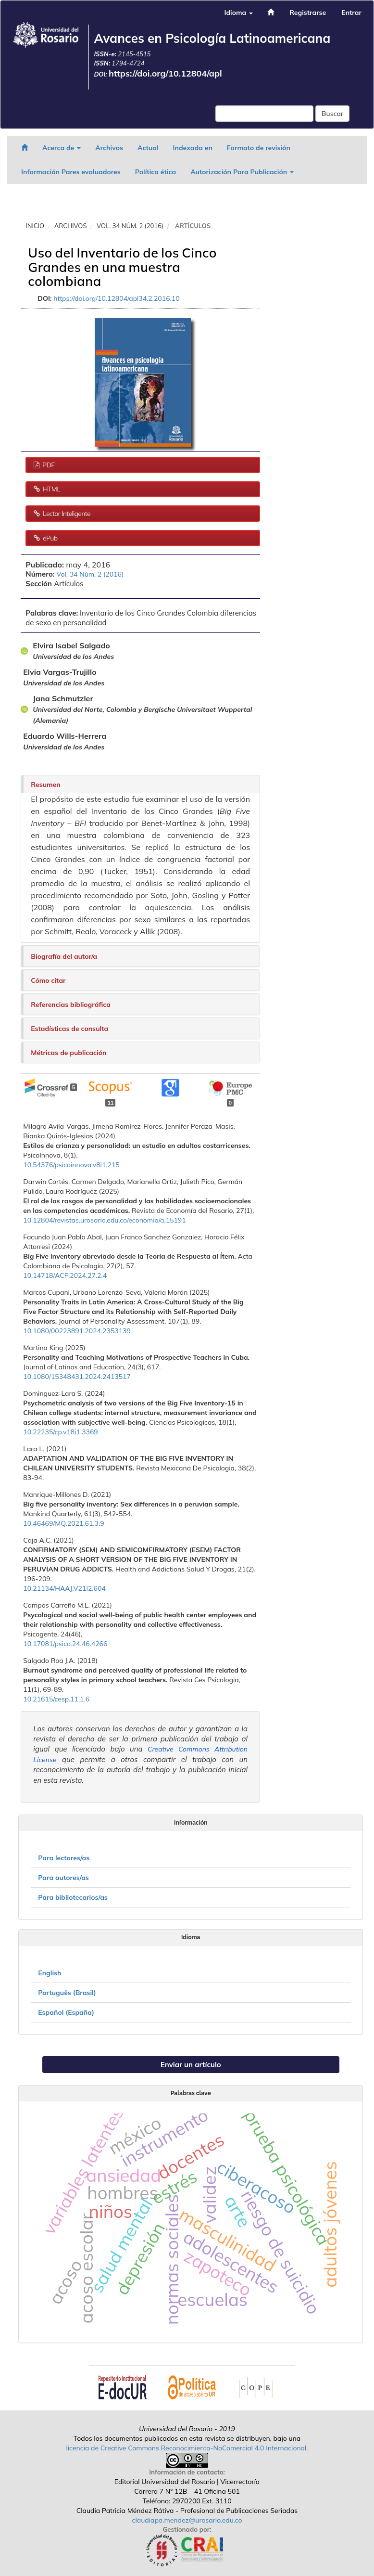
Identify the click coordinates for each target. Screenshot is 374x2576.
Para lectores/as (63, 1858)
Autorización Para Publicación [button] (242, 171)
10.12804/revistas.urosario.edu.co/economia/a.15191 (104, 1220)
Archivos (109, 147)
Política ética (155, 171)
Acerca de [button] (61, 147)
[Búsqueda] (264, 113)
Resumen (45, 784)
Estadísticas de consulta (69, 1028)
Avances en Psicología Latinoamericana (212, 38)
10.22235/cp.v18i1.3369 (60, 1432)
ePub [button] (49, 538)
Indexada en (192, 147)
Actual (148, 147)
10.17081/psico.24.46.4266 (65, 1643)
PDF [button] (47, 465)
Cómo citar (48, 980)
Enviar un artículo (191, 2064)
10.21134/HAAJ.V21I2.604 (64, 1588)
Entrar (351, 12)
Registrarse (307, 12)
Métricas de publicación (68, 1052)
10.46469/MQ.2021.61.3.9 (63, 1523)
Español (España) (66, 2012)
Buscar (332, 113)
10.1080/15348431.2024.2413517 (77, 1376)
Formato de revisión (258, 147)
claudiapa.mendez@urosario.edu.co (187, 2520)
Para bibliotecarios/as (73, 1897)
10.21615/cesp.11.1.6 (56, 1699)
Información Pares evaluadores (71, 171)
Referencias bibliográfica (71, 1004)
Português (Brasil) (67, 1992)
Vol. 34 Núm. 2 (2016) (130, 226)
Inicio (34, 226)
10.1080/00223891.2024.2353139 (77, 1331)
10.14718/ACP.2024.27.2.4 (65, 1275)
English (49, 1973)
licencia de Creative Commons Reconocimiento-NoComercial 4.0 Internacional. (187, 2448)
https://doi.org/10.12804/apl (165, 73)
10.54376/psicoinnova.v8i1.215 (71, 1164)
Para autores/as (63, 1877)
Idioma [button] (238, 12)
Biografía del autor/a (64, 956)
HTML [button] (50, 489)
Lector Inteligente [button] (65, 513)
